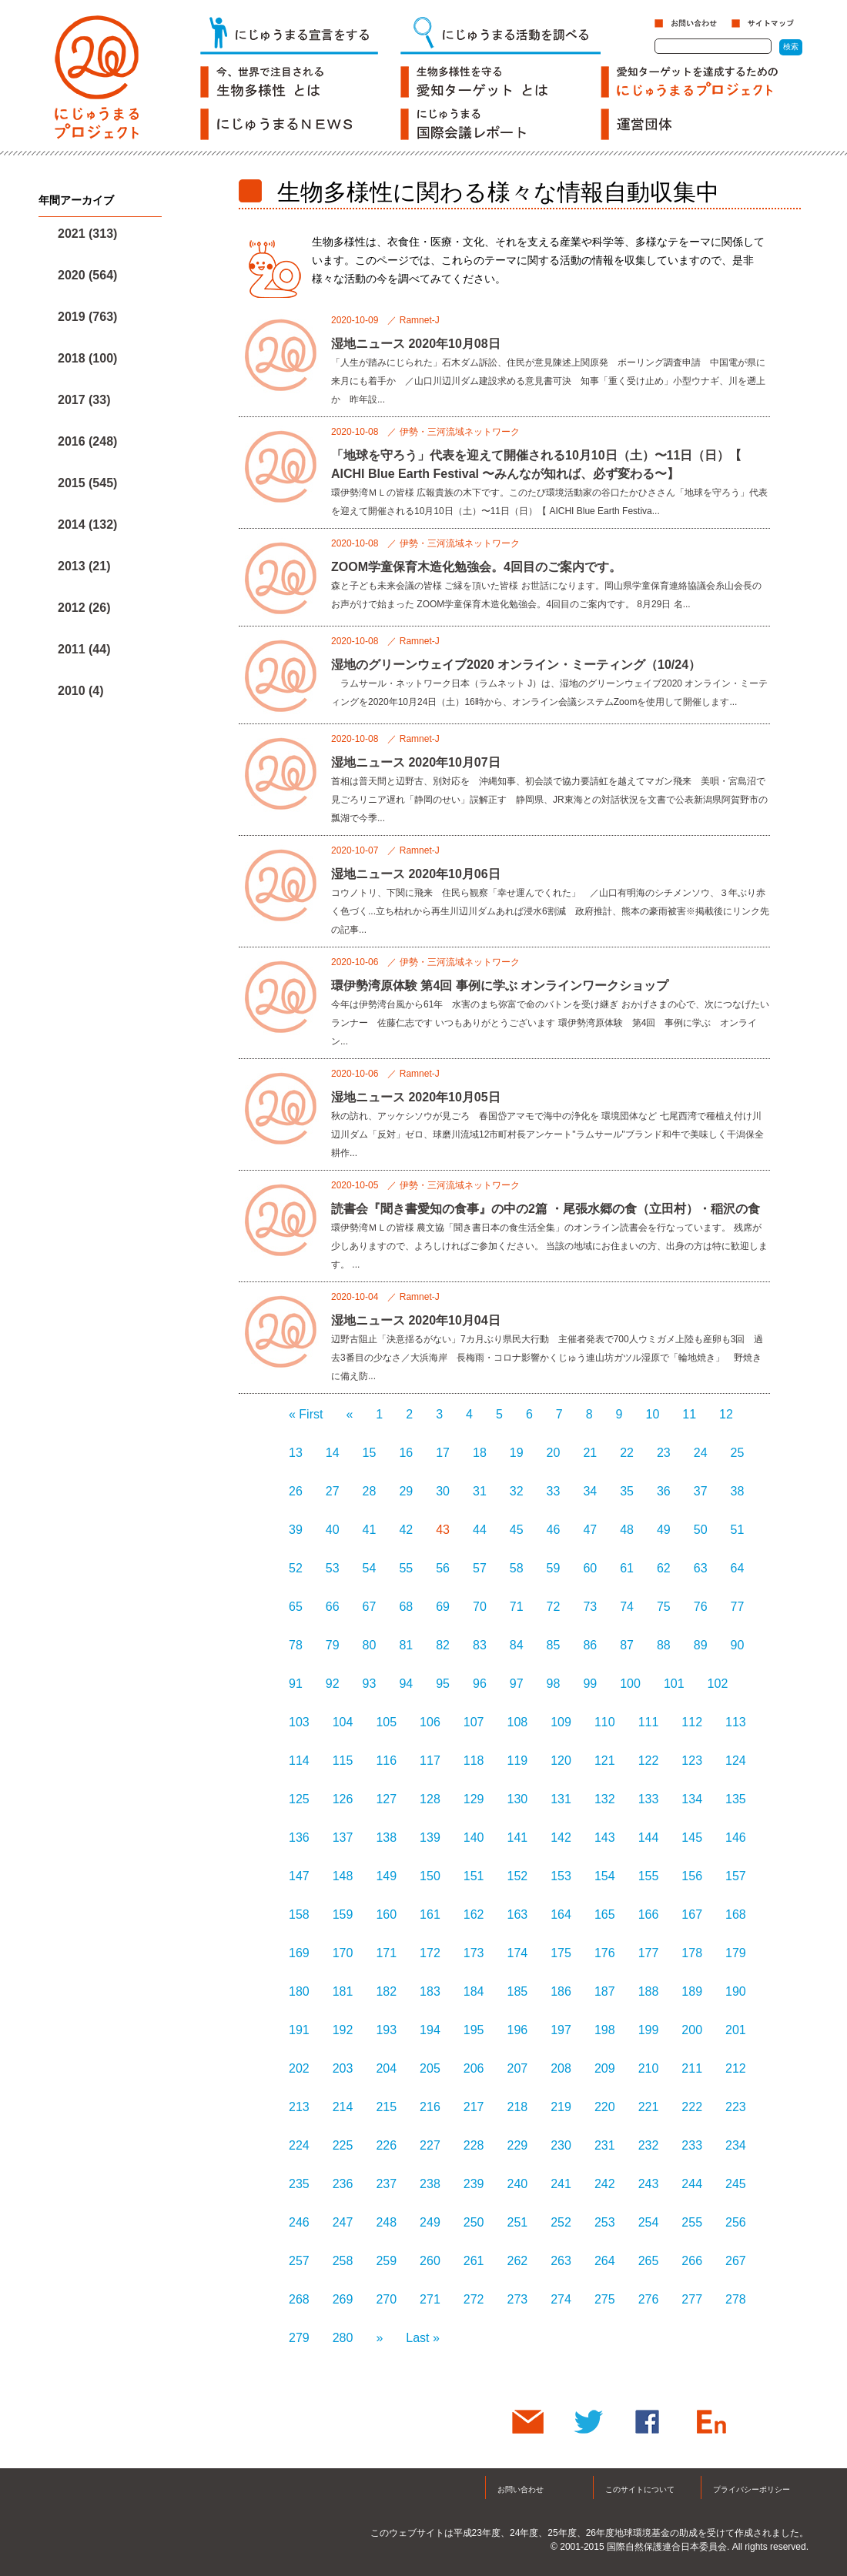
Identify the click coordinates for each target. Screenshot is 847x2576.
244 (691, 2183)
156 (691, 1876)
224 (299, 2145)
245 (735, 2183)
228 (474, 2145)
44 (480, 1529)
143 (604, 1837)
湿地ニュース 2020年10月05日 (415, 1097)
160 (386, 1914)
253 (604, 2222)
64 (738, 1568)
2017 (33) (84, 399)
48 (627, 1529)
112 (691, 1722)
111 (648, 1722)
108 (517, 1722)
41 (370, 1529)
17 (443, 1452)
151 (474, 1876)
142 (561, 1837)
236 (343, 2183)
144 (648, 1837)
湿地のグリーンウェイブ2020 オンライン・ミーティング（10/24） (516, 664)
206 (474, 2068)
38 (738, 1491)
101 (674, 1683)
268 (299, 2299)
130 (517, 1799)
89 (701, 1645)
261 (474, 2260)
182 (386, 1991)
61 (627, 1568)
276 (648, 2299)
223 (735, 2106)
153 (561, 1876)
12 (726, 1414)
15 (370, 1452)
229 (517, 2145)
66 (333, 1606)
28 (370, 1491)
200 (691, 2029)
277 (691, 2299)
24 (701, 1452)
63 (701, 1568)
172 (430, 1953)
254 (648, 2222)
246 (299, 2222)
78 (296, 1645)
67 (370, 1606)
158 (299, 1914)
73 (590, 1606)
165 (604, 1914)
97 (517, 1683)
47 (590, 1529)
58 (517, 1568)
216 (430, 2106)
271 (430, 2299)
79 (333, 1645)
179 (735, 1953)
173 (474, 1953)
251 (517, 2222)
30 (443, 1491)
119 (517, 1760)
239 (474, 2183)
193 (386, 2029)
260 (430, 2260)
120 (561, 1760)
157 (735, 1876)
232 (648, 2145)
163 (517, 1914)
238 (430, 2183)
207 (517, 2068)
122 (648, 1760)
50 (701, 1529)
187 (604, 1991)
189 (691, 1991)
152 (517, 1876)
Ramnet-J (420, 320)
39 (296, 1529)
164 (561, 1914)
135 (735, 1799)
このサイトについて (640, 2489)
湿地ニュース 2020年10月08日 (415, 343)
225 (343, 2145)
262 (517, 2260)
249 (430, 2222)
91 (296, 1683)
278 (735, 2299)
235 (299, 2183)
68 (406, 1606)
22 (627, 1452)
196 (517, 2029)
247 (343, 2222)
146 (735, 1837)
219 (561, 2106)
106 (430, 1722)
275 (604, 2299)
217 (474, 2106)
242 (604, 2183)
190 (735, 1991)
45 (517, 1529)
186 (561, 1991)
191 (299, 2029)
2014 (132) (87, 524)
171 (386, 1953)
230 (561, 2145)
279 (299, 2337)
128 (430, 1799)
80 (370, 1645)
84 (517, 1645)
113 (735, 1722)
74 (627, 1606)
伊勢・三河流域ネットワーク (460, 431)
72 (554, 1606)
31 (480, 1491)
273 (517, 2299)
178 (691, 1953)
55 (406, 1568)
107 (474, 1722)
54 (370, 1568)
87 (627, 1645)
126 (343, 1799)
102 (718, 1683)
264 (604, 2260)
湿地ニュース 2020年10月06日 (415, 873)
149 (386, 1876)
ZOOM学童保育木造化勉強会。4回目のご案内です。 (476, 566)
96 (480, 1683)
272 (474, 2299)
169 (299, 1953)
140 (474, 1837)
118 (474, 1760)
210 (648, 2068)
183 (430, 1991)
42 (406, 1529)
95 (443, 1683)
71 (517, 1606)
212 (735, 2068)
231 (604, 2145)
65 (296, 1606)
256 (735, 2222)
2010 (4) (81, 690)
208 (561, 2068)
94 (406, 1683)
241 (561, 2183)
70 (480, 1606)
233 (691, 2145)
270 (386, 2299)
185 (517, 1991)
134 (691, 1799)
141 (517, 1837)
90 (738, 1645)
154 (604, 1876)
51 (738, 1529)
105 (386, 1722)
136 (299, 1837)
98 (554, 1683)
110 (604, 1722)
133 (648, 1799)
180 (299, 1991)
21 (590, 1452)
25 (738, 1452)
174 (517, 1953)
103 (299, 1722)
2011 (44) (84, 649)
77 (738, 1606)
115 (343, 1760)
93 (370, 1683)
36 (664, 1491)
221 (648, 2106)
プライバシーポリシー (751, 2489)
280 (343, 2337)
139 (430, 1837)
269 (343, 2299)
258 (343, 2260)
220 (604, 2106)
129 (474, 1799)
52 (296, 1568)
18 (480, 1452)
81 (406, 1645)
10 (653, 1414)
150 (430, 1876)
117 (430, 1760)
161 (430, 1914)
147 (299, 1876)
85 (554, 1645)
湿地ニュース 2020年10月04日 (415, 1320)
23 (664, 1452)
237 (386, 2183)
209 (604, 2068)
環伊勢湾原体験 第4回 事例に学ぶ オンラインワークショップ (499, 985)
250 (474, 2222)
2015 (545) (87, 482)
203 (343, 2068)
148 (343, 1876)
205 (430, 2068)
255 (691, 2222)
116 (386, 1760)
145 (691, 1837)
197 (561, 2029)
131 (561, 1799)
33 (554, 1491)
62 (664, 1568)
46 (554, 1529)
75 (664, 1606)
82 (443, 1645)
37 (701, 1491)
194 (430, 2029)
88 (664, 1645)
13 (296, 1452)
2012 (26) (84, 607)
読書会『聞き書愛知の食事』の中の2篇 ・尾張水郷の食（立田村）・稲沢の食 (545, 1208)
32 (517, 1491)
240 (517, 2183)
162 (474, 1914)
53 (333, 1568)
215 (386, 2106)
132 (604, 1799)
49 (664, 1529)
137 (343, 1837)
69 (443, 1606)
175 (561, 1953)
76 (701, 1606)
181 (343, 1991)
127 (386, 1799)
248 (386, 2222)
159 (343, 1914)
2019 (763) (87, 316)
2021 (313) (87, 233)
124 (735, 1760)
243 (648, 2183)
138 (386, 1837)
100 (630, 1683)
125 (299, 1799)
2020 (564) (87, 275)
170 (343, 1953)
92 (333, 1683)
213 (299, 2106)
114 (299, 1760)
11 (689, 1414)
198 (604, 2029)
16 (406, 1452)
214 (343, 2106)
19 (517, 1452)
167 (691, 1914)
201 (735, 2029)
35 (627, 1491)
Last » (423, 2337)
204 (386, 2068)
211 (691, 2068)
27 (333, 1491)
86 (590, 1645)
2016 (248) (87, 441)
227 (430, 2145)
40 (333, 1529)
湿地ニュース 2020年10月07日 (415, 762)
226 (386, 2145)
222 (691, 2106)
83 (480, 1645)
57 (480, 1568)
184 (474, 1991)
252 (561, 2222)
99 (590, 1683)
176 (604, 1953)
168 (735, 1914)
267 (735, 2260)
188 (648, 1991)
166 (648, 1914)
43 (443, 1529)
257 (299, 2260)
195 (474, 2029)
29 (406, 1491)
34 (590, 1491)
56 (443, 1568)
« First (306, 1414)
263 (561, 2260)
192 (343, 2029)
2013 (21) (84, 566)
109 (561, 1722)
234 (735, 2145)
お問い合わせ (520, 2489)
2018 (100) (87, 358)
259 (386, 2260)
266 (691, 2260)
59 (554, 1568)
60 (590, 1568)
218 (517, 2106)
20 (554, 1452)
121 (604, 1760)
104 (343, 1722)
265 (648, 2260)
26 (296, 1491)
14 (333, 1452)
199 (648, 2029)
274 (561, 2299)
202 (299, 2068)
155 (648, 1876)
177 (648, 1953)
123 (691, 1760)
